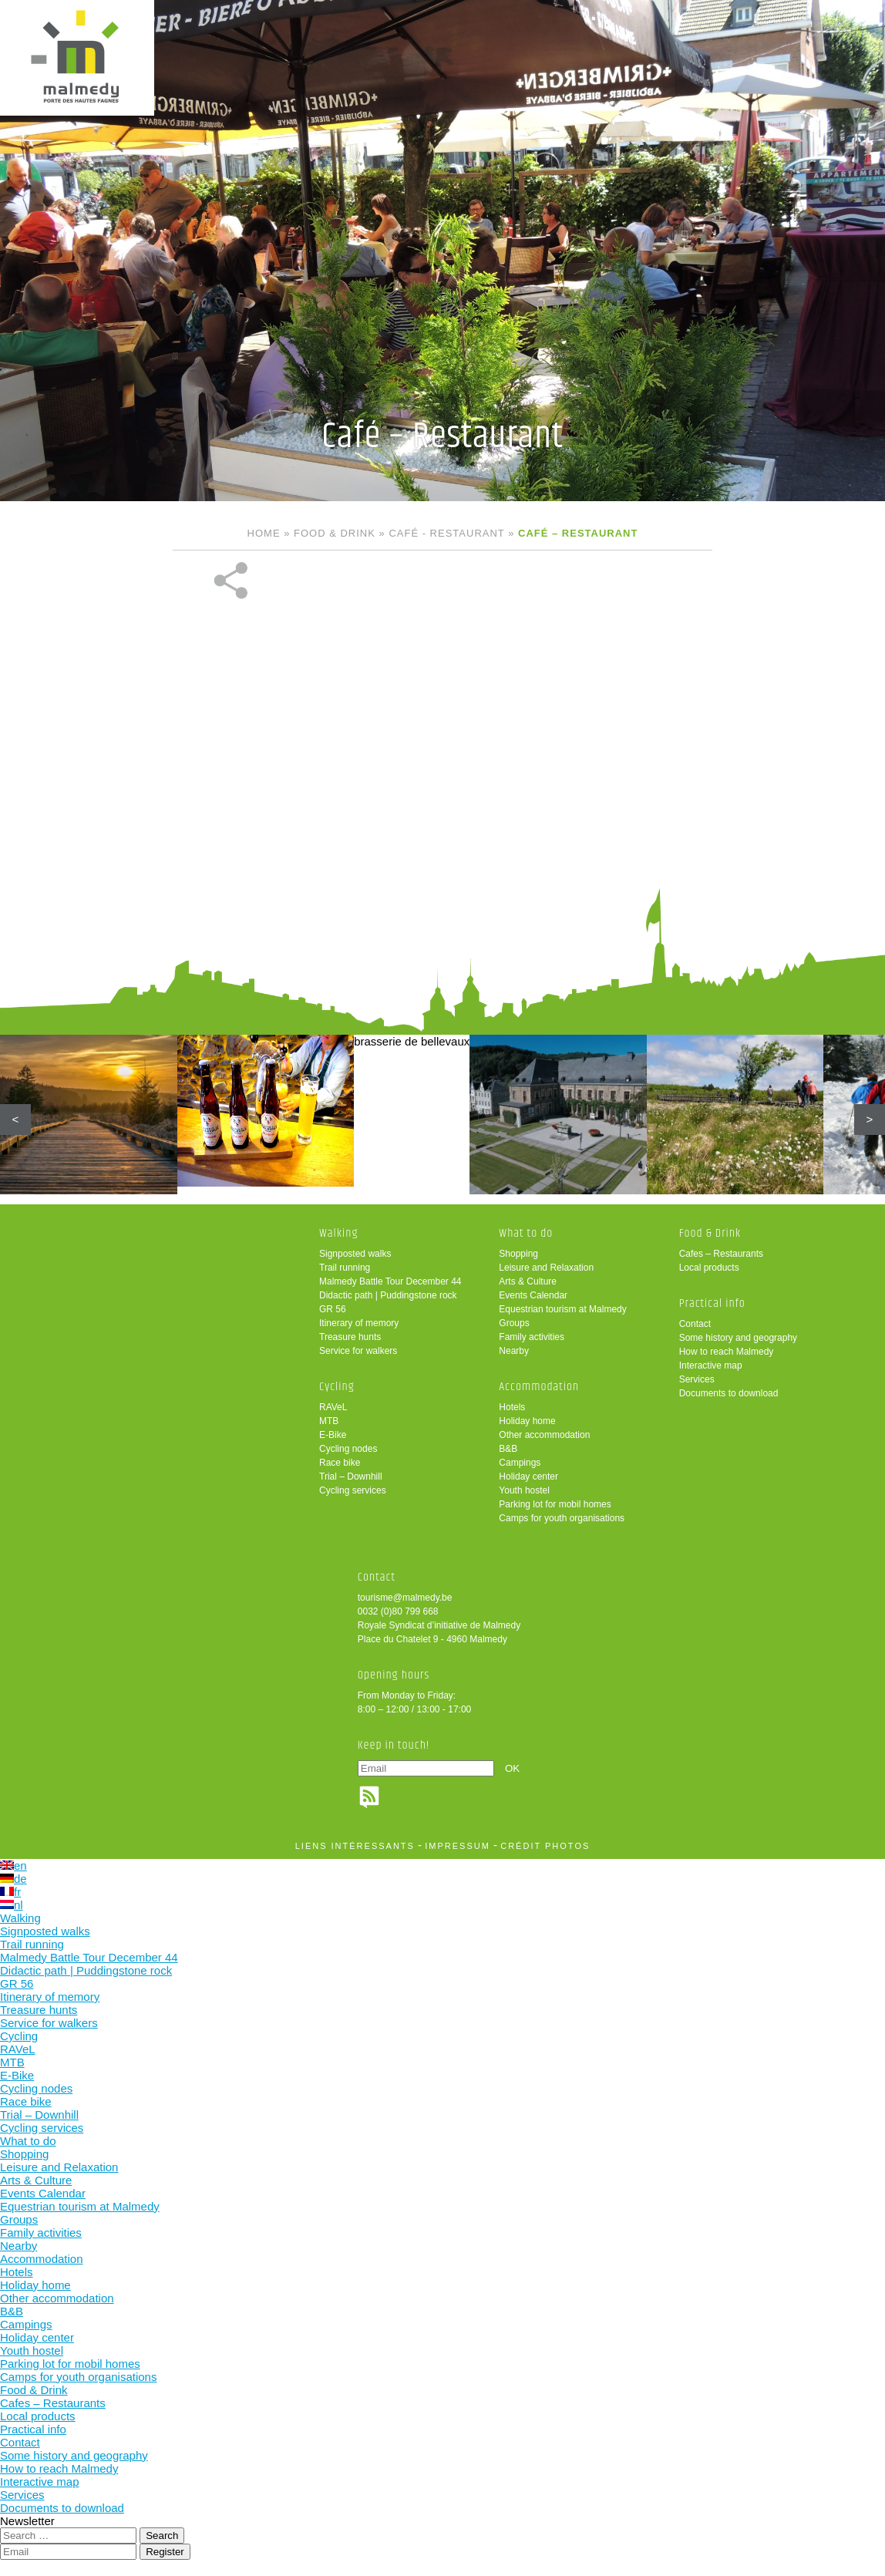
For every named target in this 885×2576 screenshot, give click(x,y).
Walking (338, 1233)
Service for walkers (358, 1350)
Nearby (514, 1350)
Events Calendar (533, 1295)
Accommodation (539, 1386)
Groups (514, 1323)
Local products (709, 1267)
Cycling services (352, 1490)
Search (162, 2535)
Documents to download (729, 1393)
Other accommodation (544, 1434)
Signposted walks (355, 1253)
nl (11, 1904)
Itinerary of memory (359, 1323)
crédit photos (545, 1845)
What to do (526, 1233)
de (13, 1878)
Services (697, 1379)
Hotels (512, 1407)
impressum (457, 1845)
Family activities (531, 1337)
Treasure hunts (350, 1337)
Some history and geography (738, 1337)
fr (10, 1891)
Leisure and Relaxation (546, 1267)
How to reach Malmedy (726, 1351)
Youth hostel (524, 1490)
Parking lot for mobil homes (555, 1504)
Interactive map (710, 1365)
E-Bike (332, 1434)
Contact (695, 1323)
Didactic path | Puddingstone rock (388, 1295)
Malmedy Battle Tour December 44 (390, 1281)
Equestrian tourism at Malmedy (562, 1309)
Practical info (712, 1303)
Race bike (339, 1462)
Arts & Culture (528, 1281)
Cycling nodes (348, 1448)
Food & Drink (334, 533)
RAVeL (333, 1407)
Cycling (337, 1386)
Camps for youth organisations (561, 1518)
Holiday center (528, 1476)
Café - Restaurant (446, 533)
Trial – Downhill (350, 1476)
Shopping (518, 1253)
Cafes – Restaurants (721, 1253)
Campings (519, 1462)
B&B (508, 1448)
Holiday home (527, 1421)
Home (264, 533)
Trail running (344, 1267)
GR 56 (332, 1309)
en (13, 1865)
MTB (328, 1421)
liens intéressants (355, 1845)
